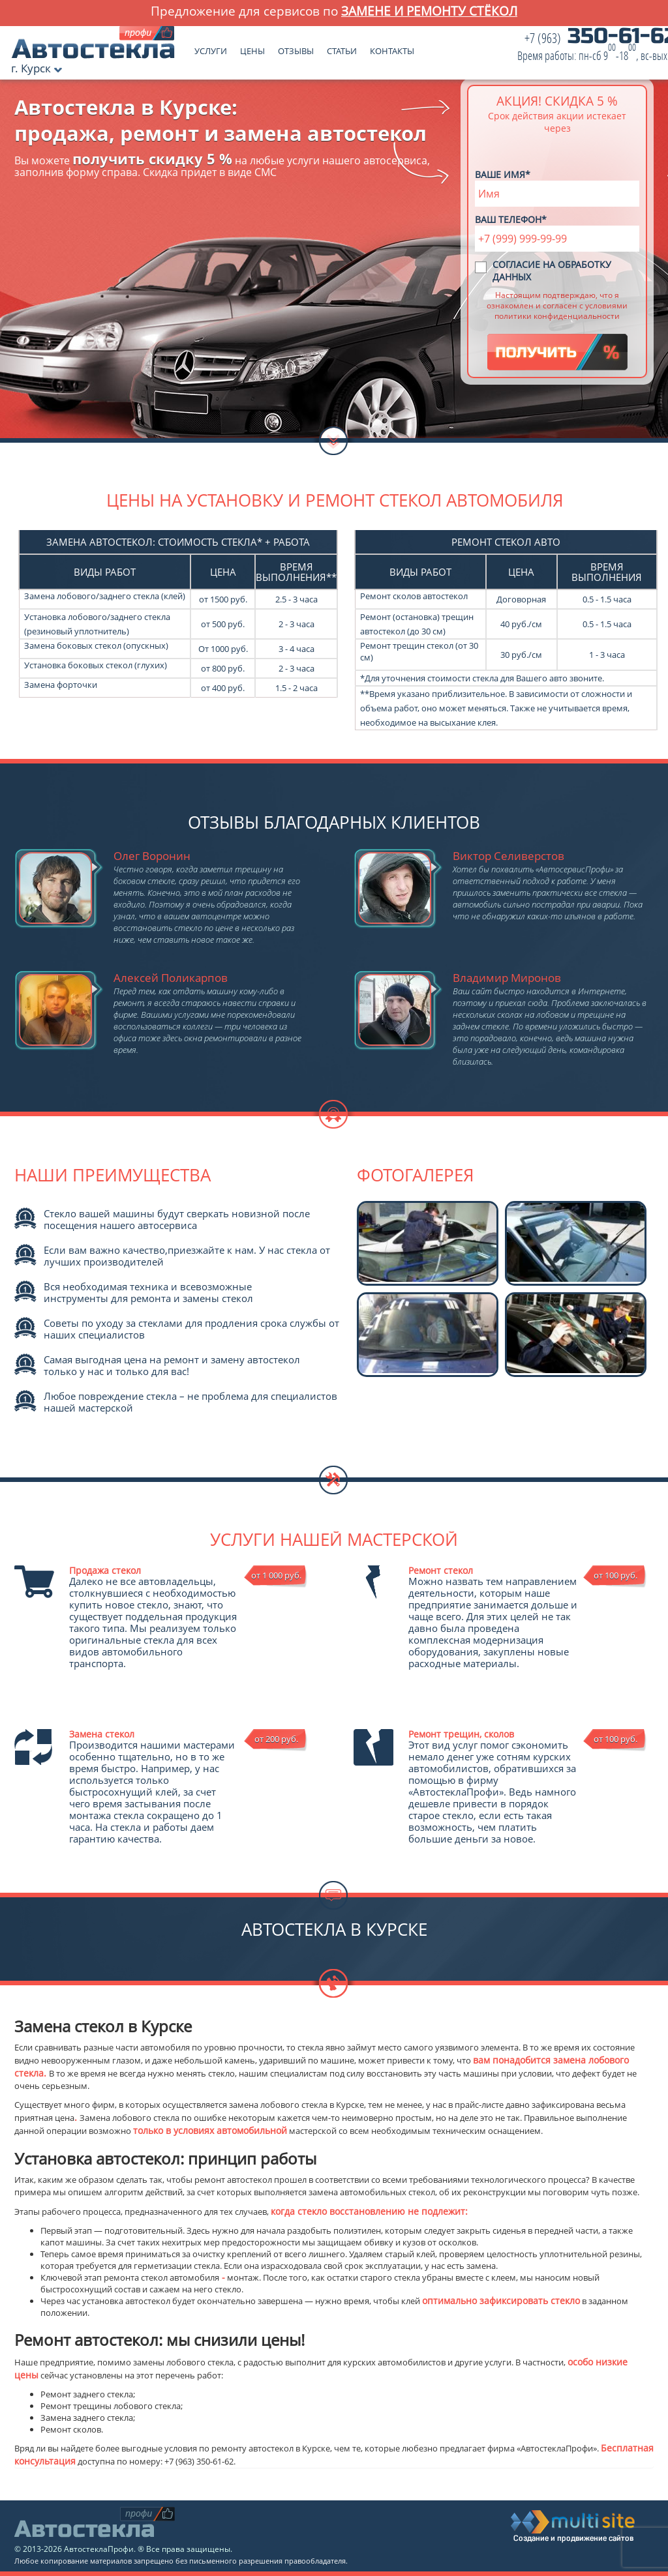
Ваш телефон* (511, 219)
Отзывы (296, 48)
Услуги (210, 48)
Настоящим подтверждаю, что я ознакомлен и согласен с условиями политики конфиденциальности (557, 305)
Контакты (392, 48)
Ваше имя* (502, 174)
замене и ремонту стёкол (429, 11)
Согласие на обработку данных (552, 270)
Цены (252, 48)
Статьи (342, 48)
